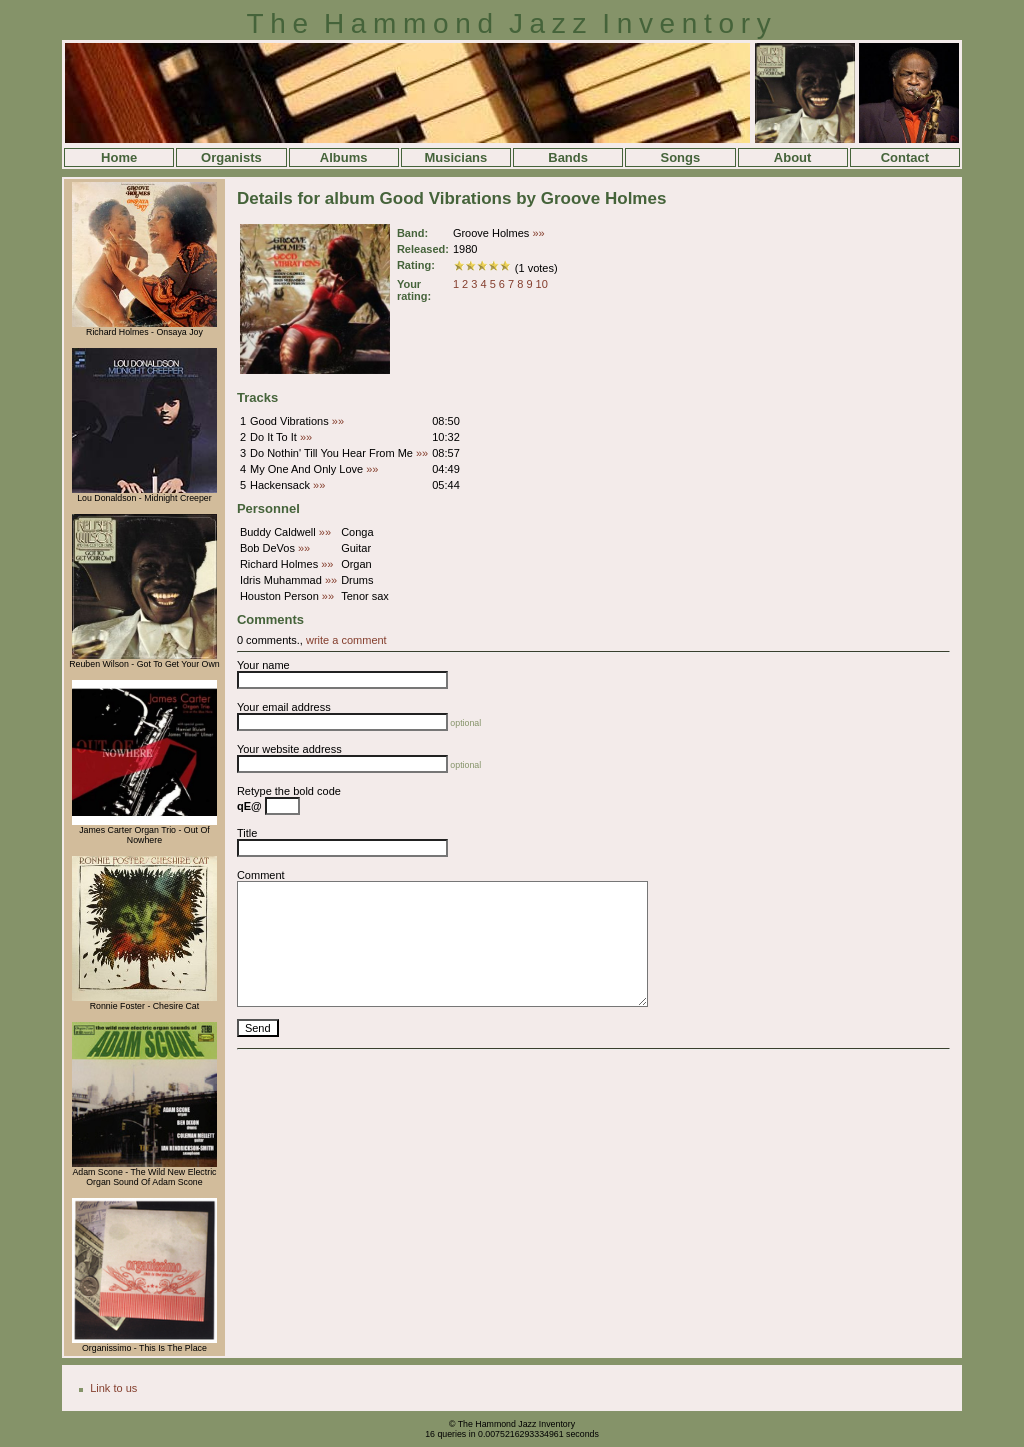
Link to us (113, 1388)
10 (542, 284)
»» (538, 233)
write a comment (346, 640)
